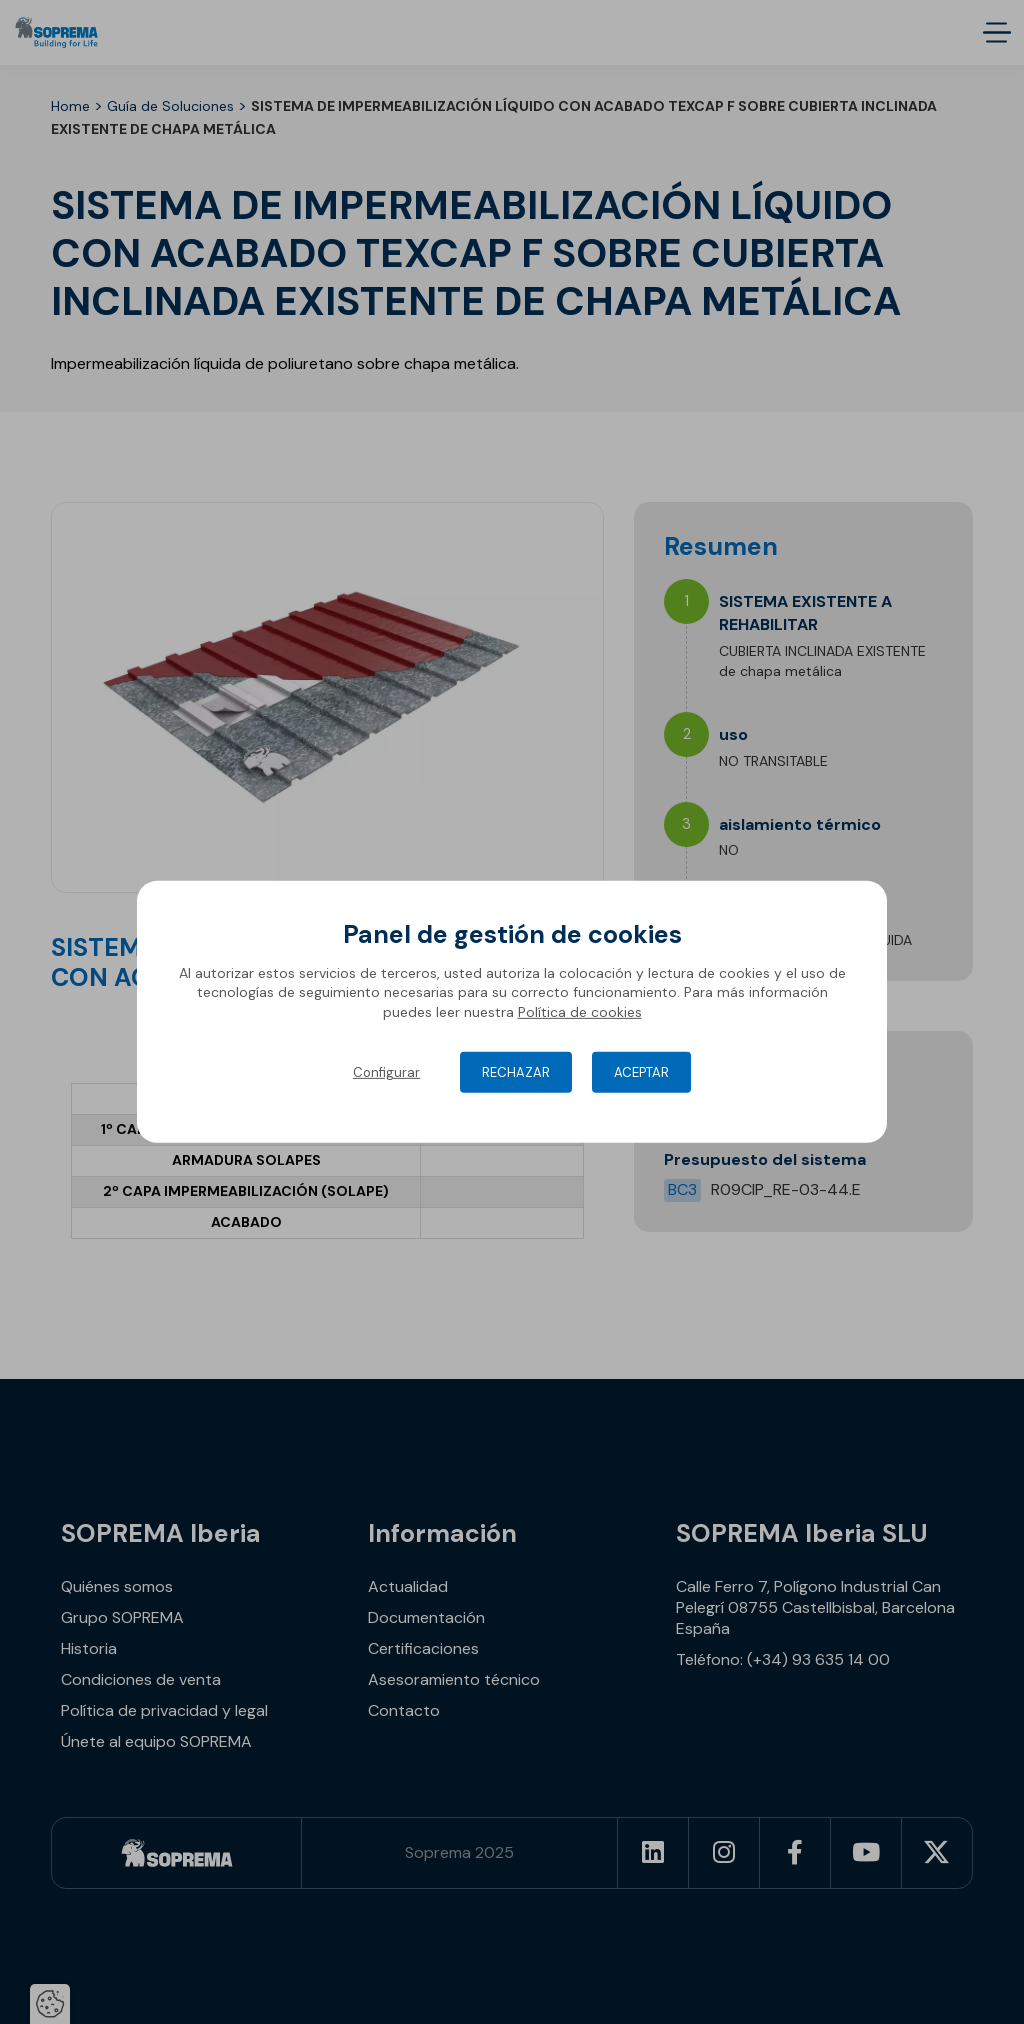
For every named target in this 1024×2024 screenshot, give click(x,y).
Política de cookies (580, 1012)
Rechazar (516, 1072)
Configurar (386, 1072)
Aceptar (641, 1072)
